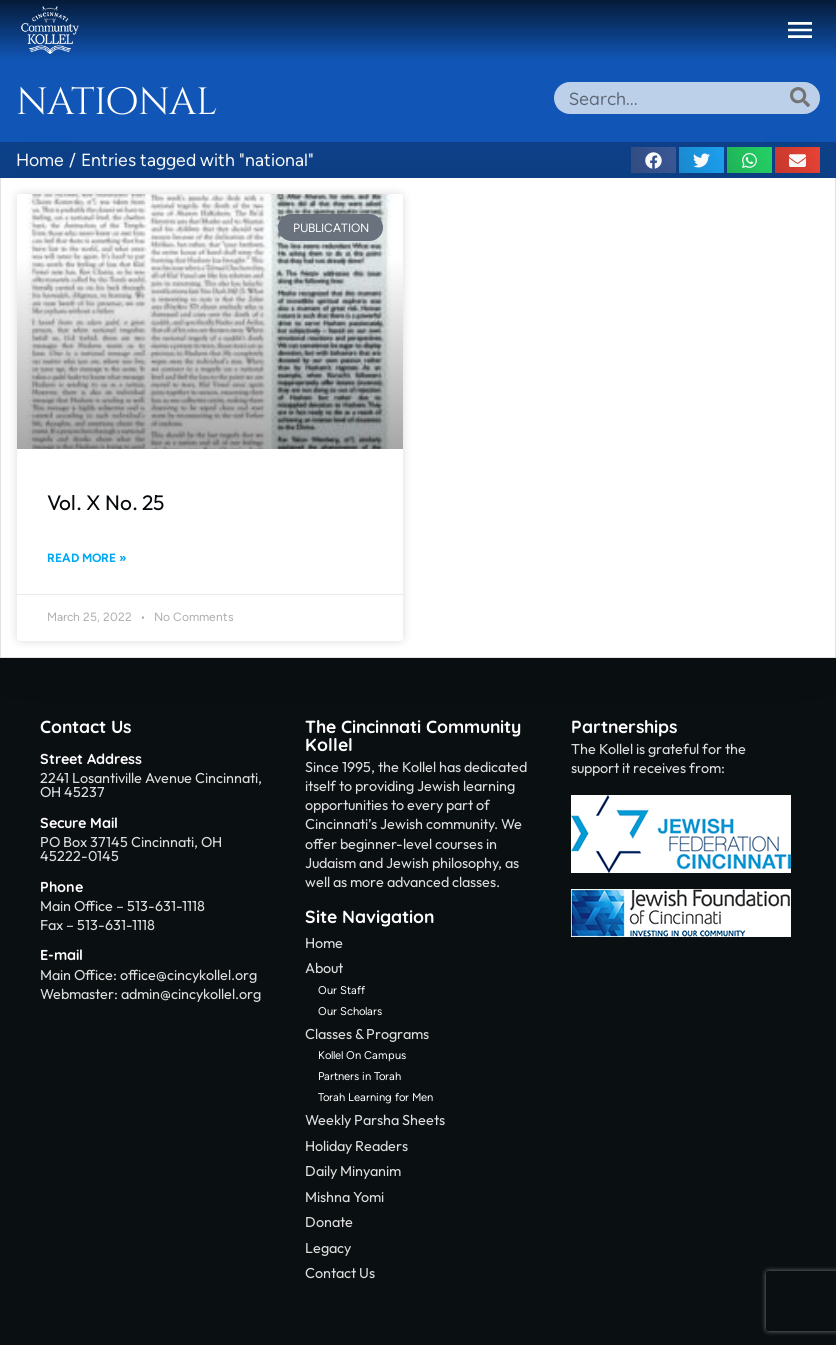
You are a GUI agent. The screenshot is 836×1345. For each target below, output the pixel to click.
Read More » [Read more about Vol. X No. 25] (87, 558)
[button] (800, 30)
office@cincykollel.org (188, 975)
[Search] (800, 97)
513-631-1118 (166, 906)
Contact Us (85, 726)
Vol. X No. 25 (105, 502)
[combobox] (687, 98)
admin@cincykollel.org (191, 994)
